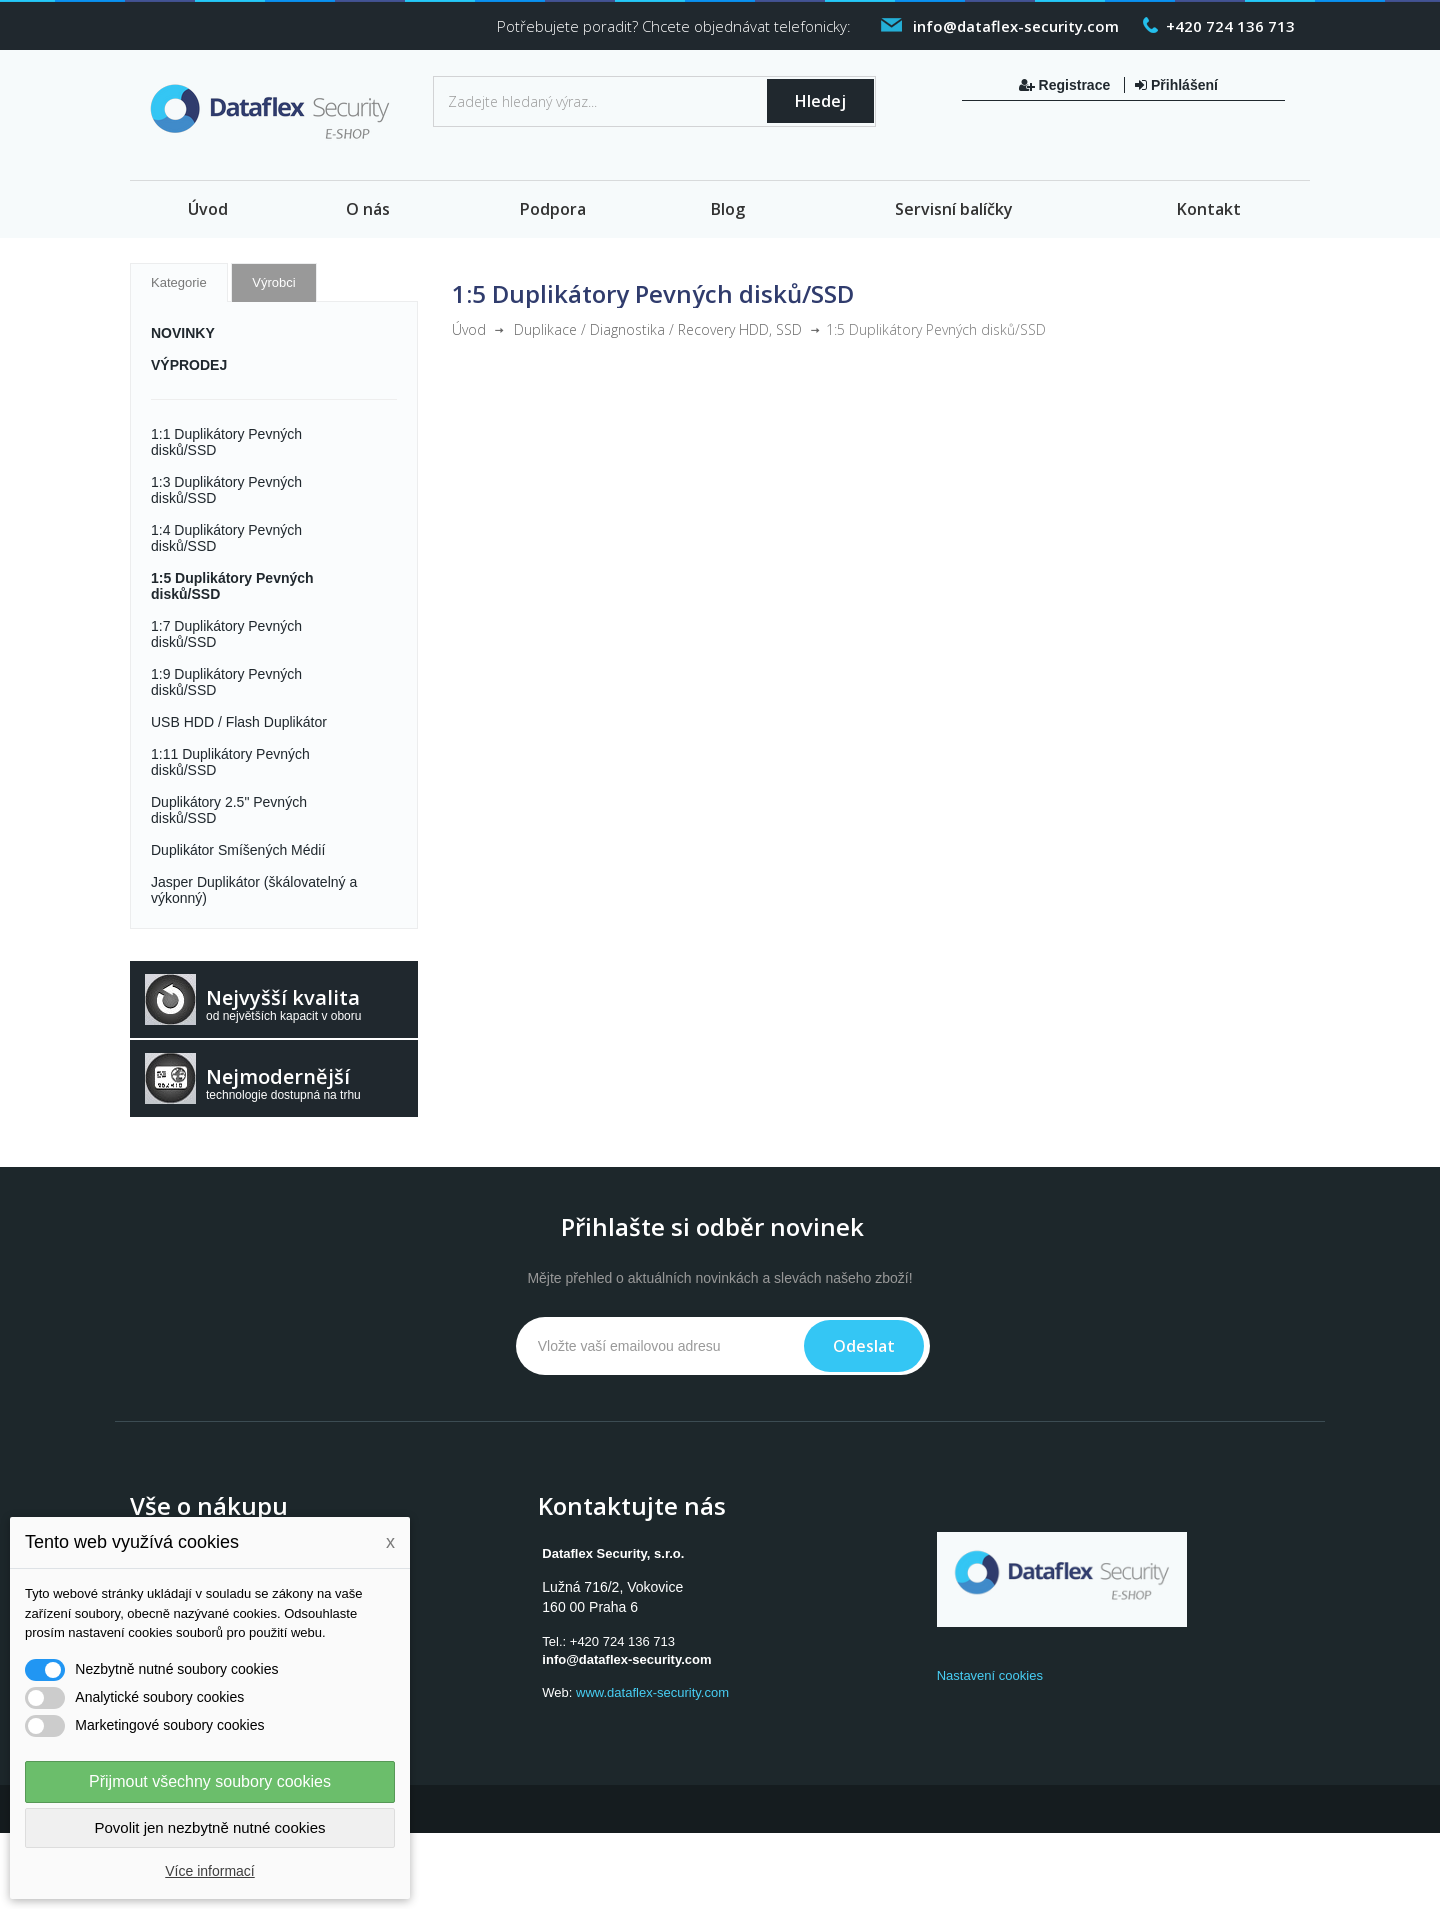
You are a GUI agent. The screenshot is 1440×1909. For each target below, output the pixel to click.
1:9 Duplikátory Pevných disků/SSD (226, 682)
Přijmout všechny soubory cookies (210, 1781)
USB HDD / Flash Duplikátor (239, 722)
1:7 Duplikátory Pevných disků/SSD (226, 634)
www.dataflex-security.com (652, 1692)
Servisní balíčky (954, 209)
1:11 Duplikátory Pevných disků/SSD (230, 762)
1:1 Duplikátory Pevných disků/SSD (226, 442)
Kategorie (179, 282)
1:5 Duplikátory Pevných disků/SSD (232, 586)
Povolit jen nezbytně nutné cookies (210, 1827)
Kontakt (1209, 209)
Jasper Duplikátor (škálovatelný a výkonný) (254, 890)
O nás (368, 209)
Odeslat (864, 1346)
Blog (728, 209)
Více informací (209, 1871)
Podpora (553, 209)
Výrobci (273, 282)
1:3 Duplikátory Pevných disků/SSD (226, 490)
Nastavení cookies (990, 1675)
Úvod (208, 209)
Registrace (1066, 85)
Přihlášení (1176, 85)
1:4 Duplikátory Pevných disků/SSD (226, 538)
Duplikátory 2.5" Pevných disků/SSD (229, 810)
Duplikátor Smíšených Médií (238, 850)
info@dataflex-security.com (626, 1659)
